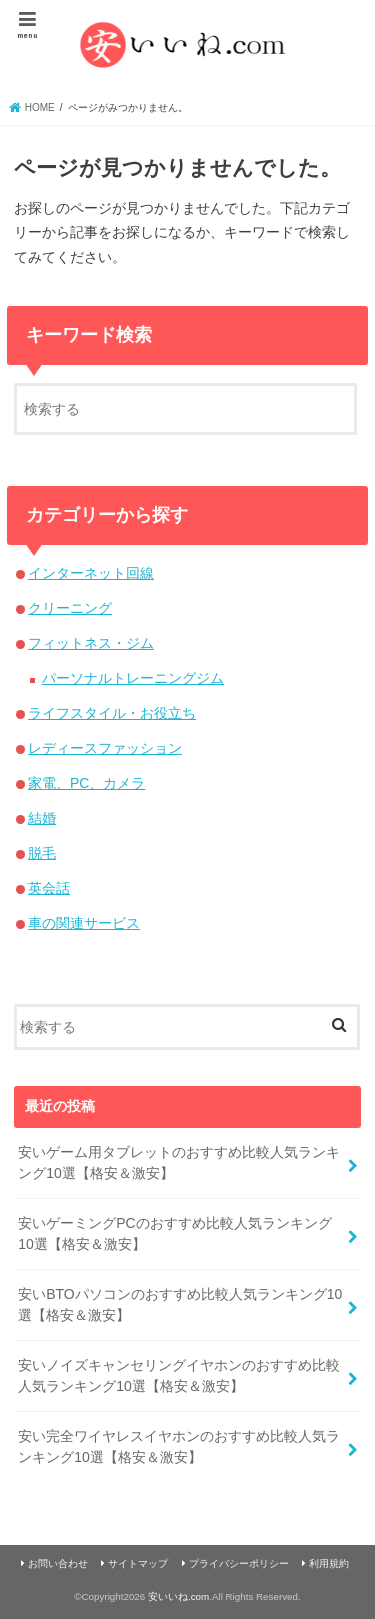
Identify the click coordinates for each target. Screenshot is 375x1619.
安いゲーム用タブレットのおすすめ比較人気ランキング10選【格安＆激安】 (179, 1162)
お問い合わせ (58, 1563)
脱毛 (42, 853)
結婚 (42, 818)
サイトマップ (138, 1563)
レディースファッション (105, 748)
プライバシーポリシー (239, 1563)
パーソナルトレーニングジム (133, 678)
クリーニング (70, 608)
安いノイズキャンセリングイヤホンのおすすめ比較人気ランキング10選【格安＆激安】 (179, 1375)
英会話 (49, 888)
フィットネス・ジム (91, 643)
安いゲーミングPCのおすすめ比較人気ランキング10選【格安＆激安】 (174, 1233)
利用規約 (329, 1563)
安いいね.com (178, 1596)
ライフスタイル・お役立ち (112, 713)
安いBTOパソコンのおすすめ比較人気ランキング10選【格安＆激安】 (180, 1304)
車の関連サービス (84, 923)
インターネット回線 (91, 573)
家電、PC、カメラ (86, 783)
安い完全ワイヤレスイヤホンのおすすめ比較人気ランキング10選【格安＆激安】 (179, 1446)
